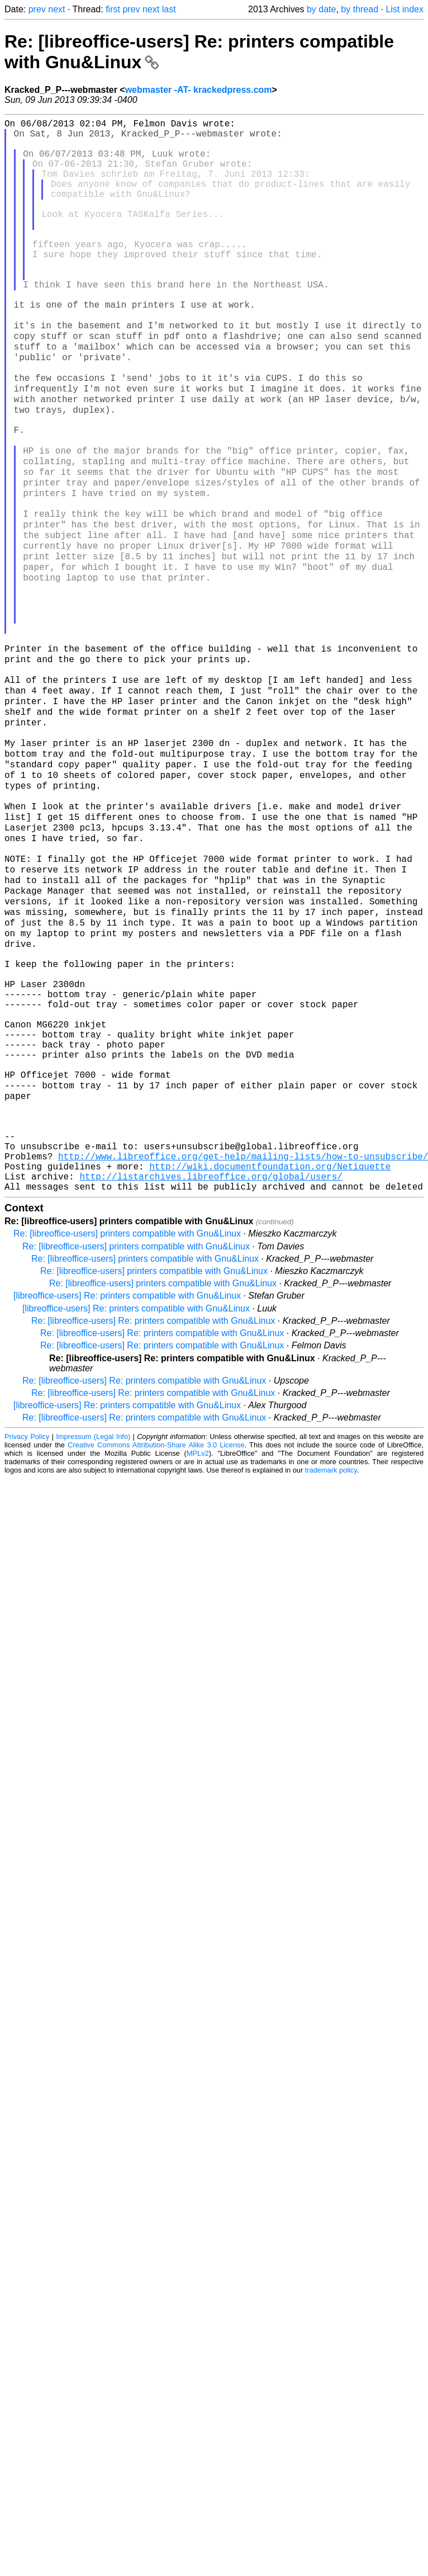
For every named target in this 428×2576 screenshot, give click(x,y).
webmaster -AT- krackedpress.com (198, 90)
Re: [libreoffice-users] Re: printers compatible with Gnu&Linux (153, 1527)
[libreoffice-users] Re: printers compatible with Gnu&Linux (127, 1502)
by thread (359, 9)
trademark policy (331, 1676)
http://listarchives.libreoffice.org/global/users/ (210, 1380)
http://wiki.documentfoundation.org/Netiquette (270, 1368)
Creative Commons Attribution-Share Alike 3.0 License (156, 1651)
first (113, 9)
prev (37, 9)
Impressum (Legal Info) (93, 1643)
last (169, 9)
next (56, 9)
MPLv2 (198, 1659)
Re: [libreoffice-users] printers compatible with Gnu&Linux (127, 1440)
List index (405, 9)
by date (321, 9)
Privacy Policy (26, 1643)
